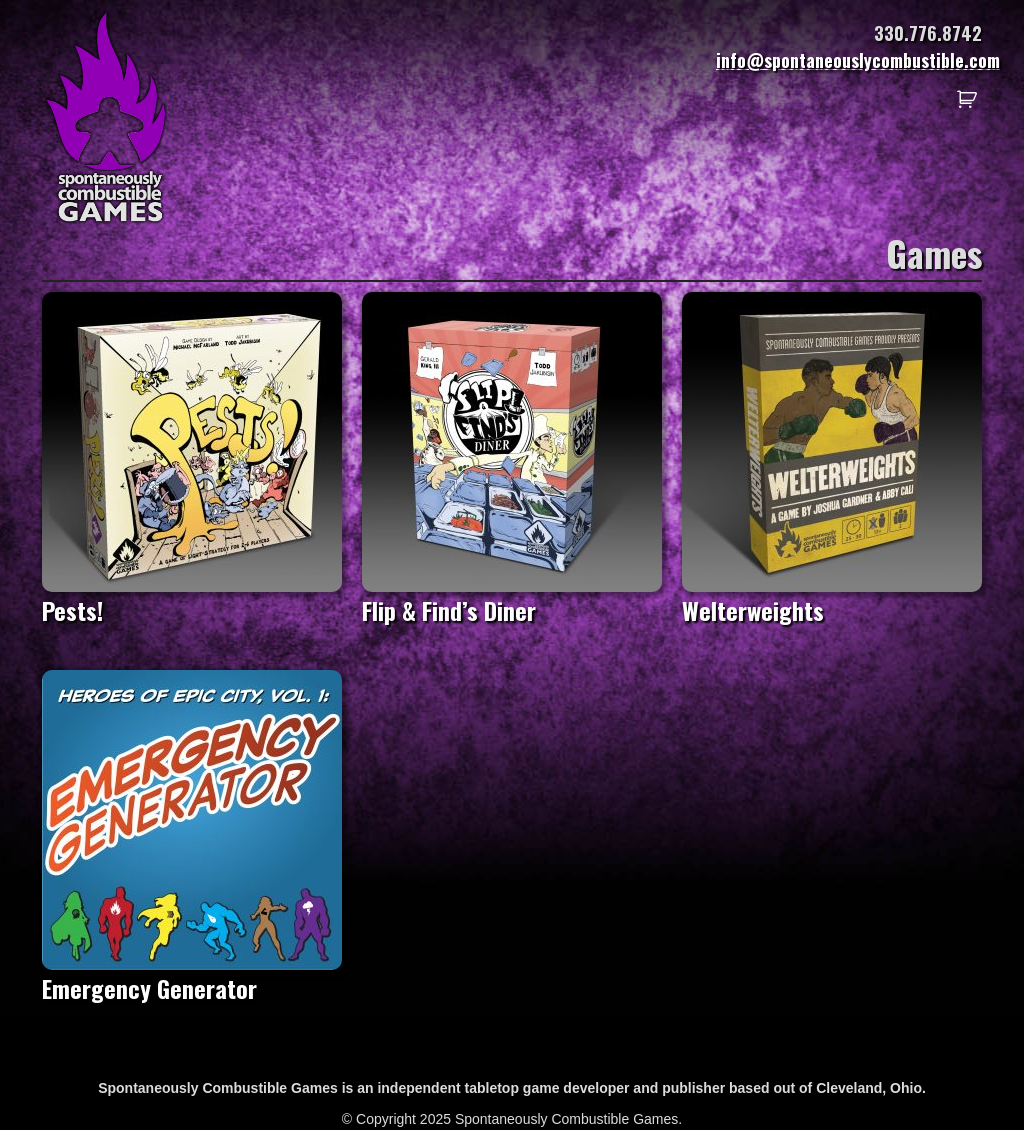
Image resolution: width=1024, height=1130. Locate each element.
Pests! (192, 595)
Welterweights (832, 595)
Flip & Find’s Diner (512, 595)
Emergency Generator (192, 973)
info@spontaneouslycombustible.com (858, 60)
